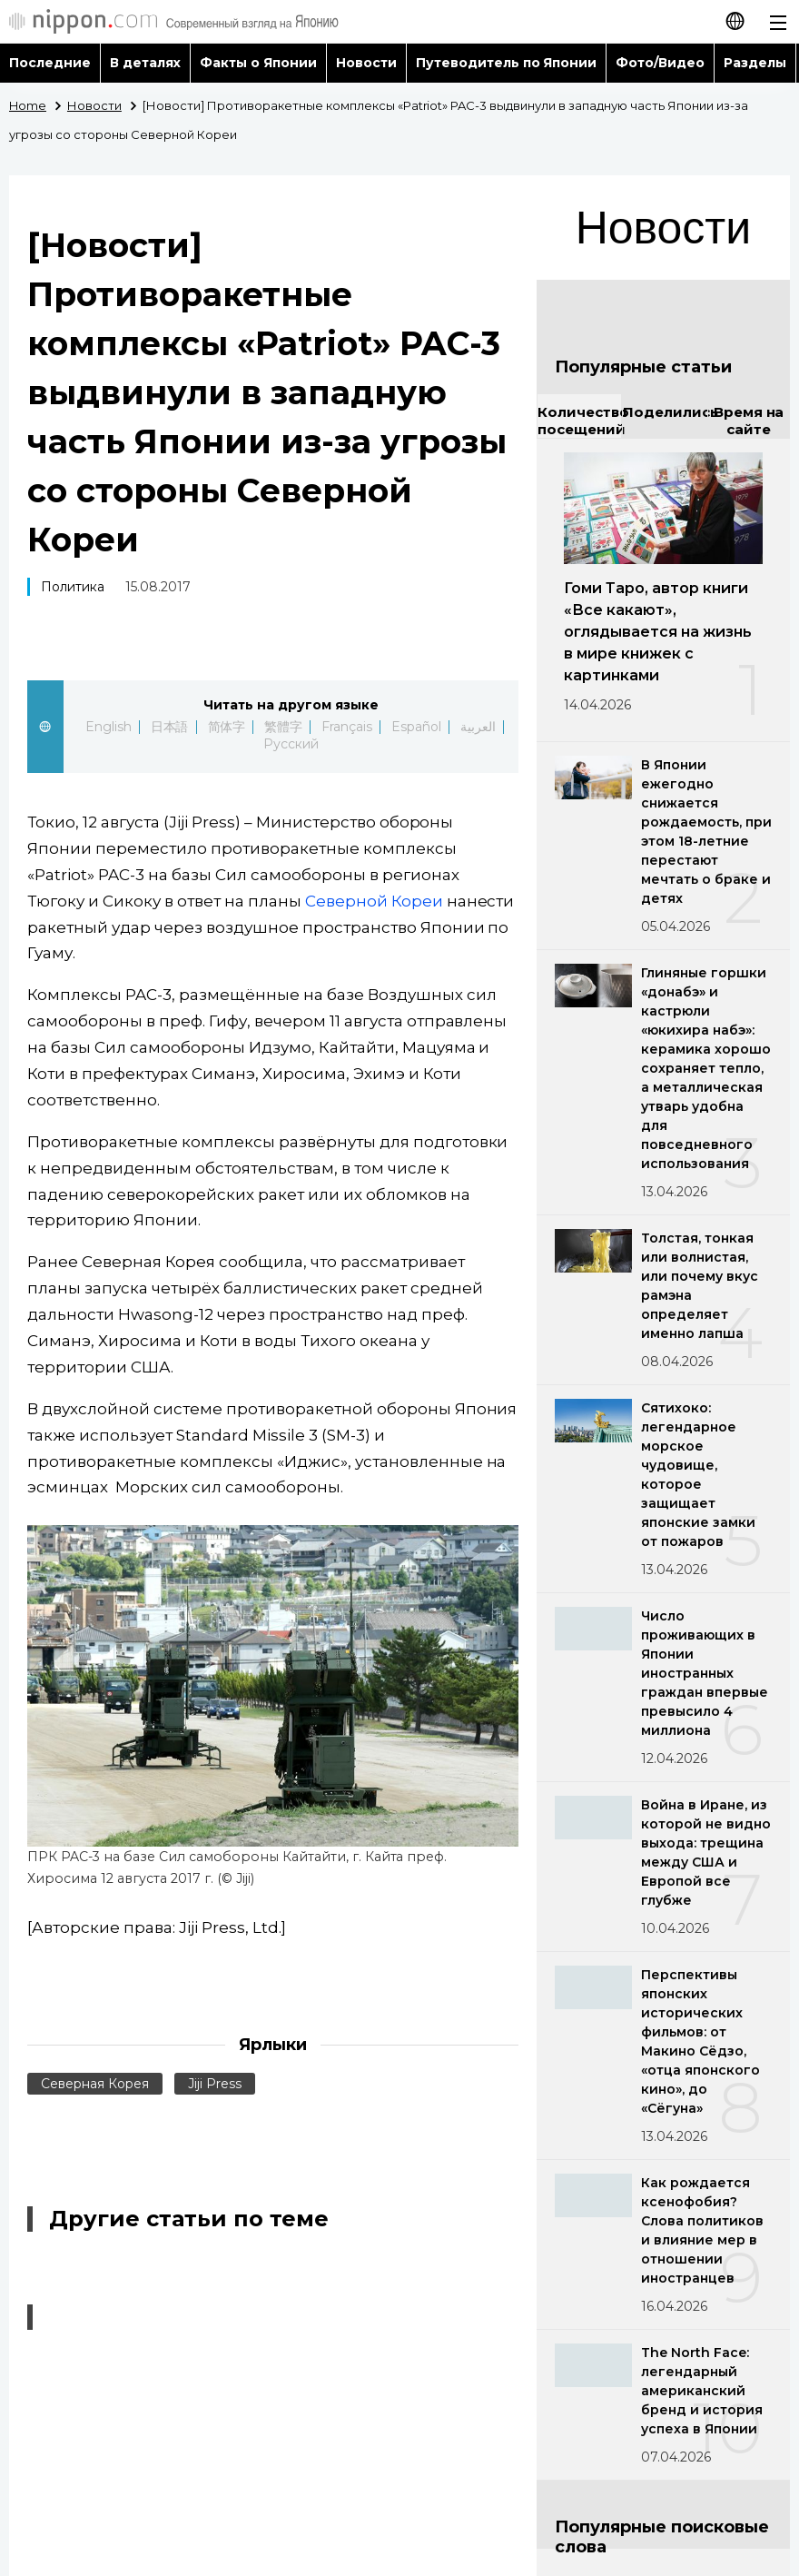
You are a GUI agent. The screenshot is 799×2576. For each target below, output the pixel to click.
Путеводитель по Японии (506, 62)
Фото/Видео (660, 62)
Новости (366, 62)
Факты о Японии (258, 62)
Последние (50, 62)
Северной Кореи (374, 901)
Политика (72, 587)
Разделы (755, 62)
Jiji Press (215, 2084)
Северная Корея (95, 2084)
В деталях (145, 62)
